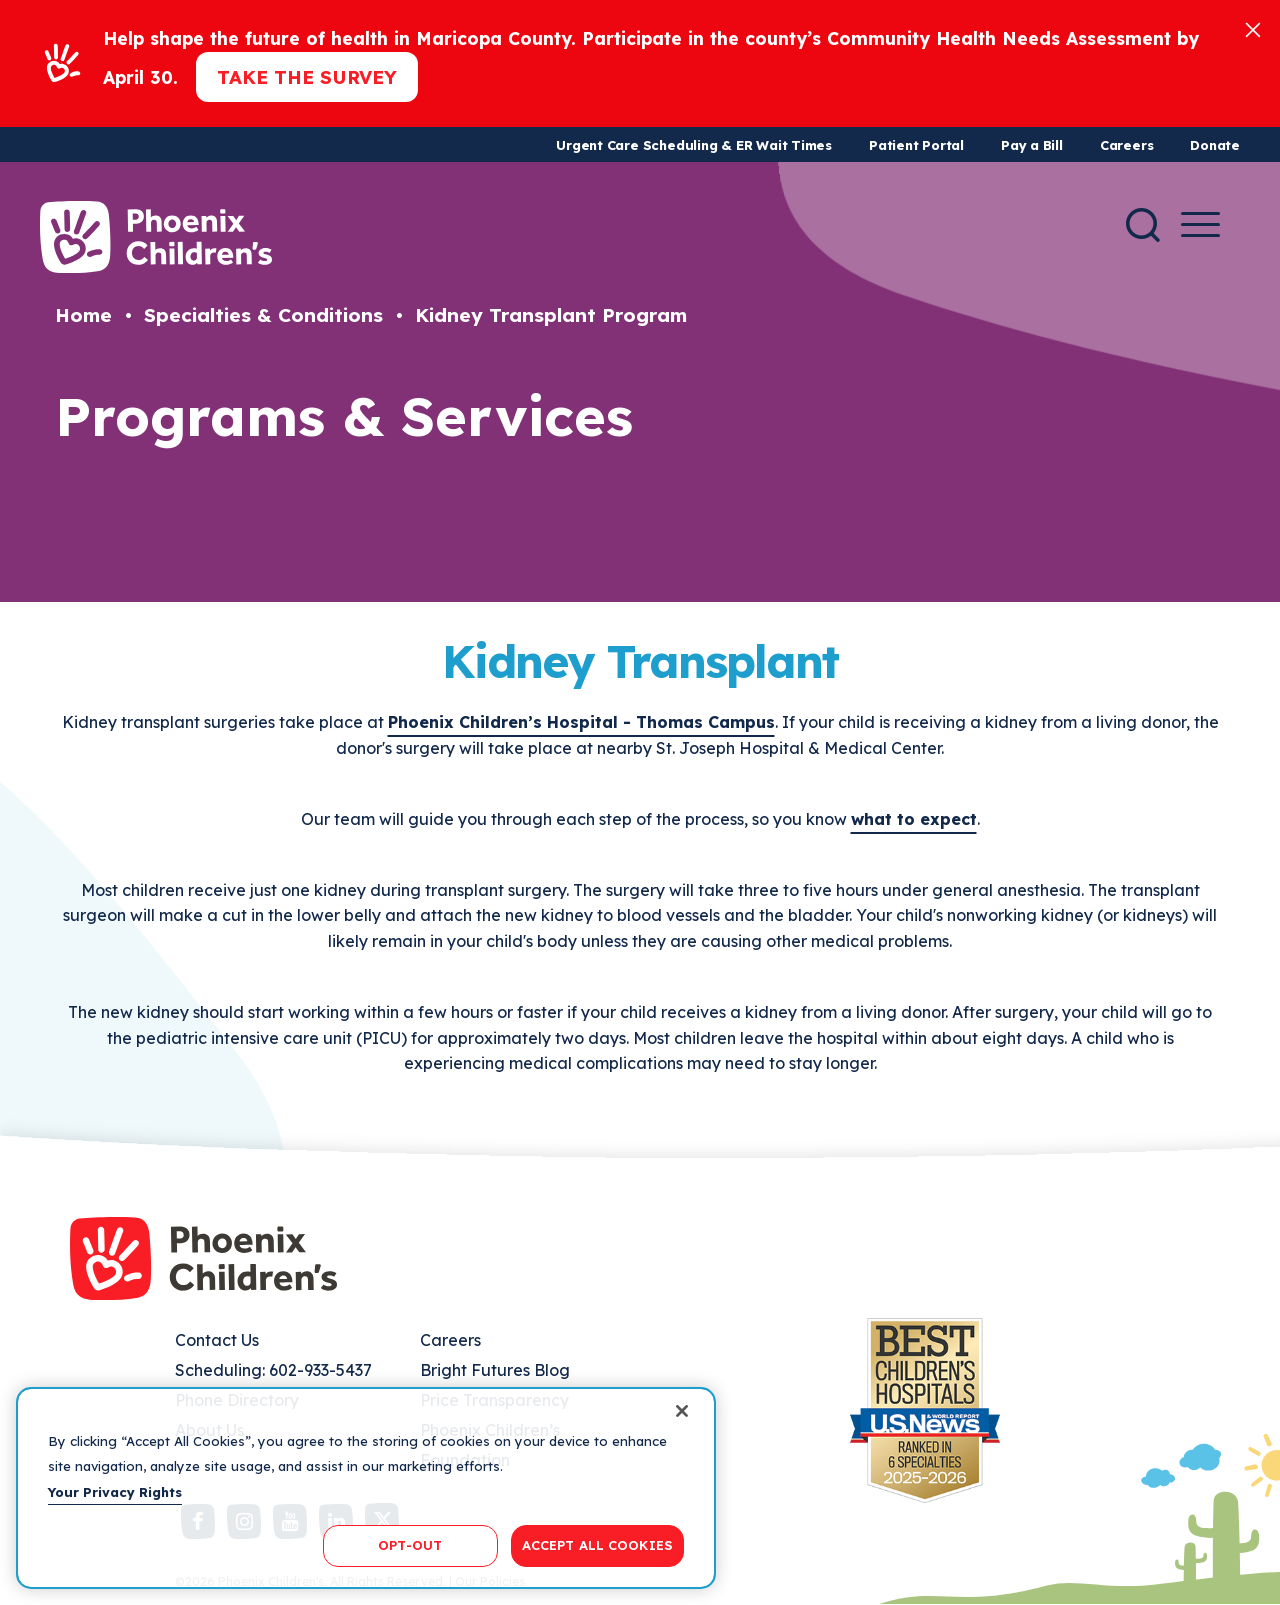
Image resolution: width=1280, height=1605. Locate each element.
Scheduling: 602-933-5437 (273, 1370)
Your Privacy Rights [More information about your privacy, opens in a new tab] (115, 1492)
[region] (366, 1488)
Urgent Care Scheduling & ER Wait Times (694, 145)
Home (83, 315)
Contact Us (217, 1340)
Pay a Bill (1032, 145)
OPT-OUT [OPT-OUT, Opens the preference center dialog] (410, 1545)
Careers (1126, 145)
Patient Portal (916, 145)
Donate (1215, 145)
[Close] (1253, 28)
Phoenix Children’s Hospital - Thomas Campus (581, 722)
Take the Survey (307, 77)
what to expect (914, 819)
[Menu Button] (1200, 224)
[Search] (1143, 225)
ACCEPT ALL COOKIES (597, 1545)
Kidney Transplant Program (551, 315)
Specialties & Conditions (263, 315)
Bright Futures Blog (495, 1370)
